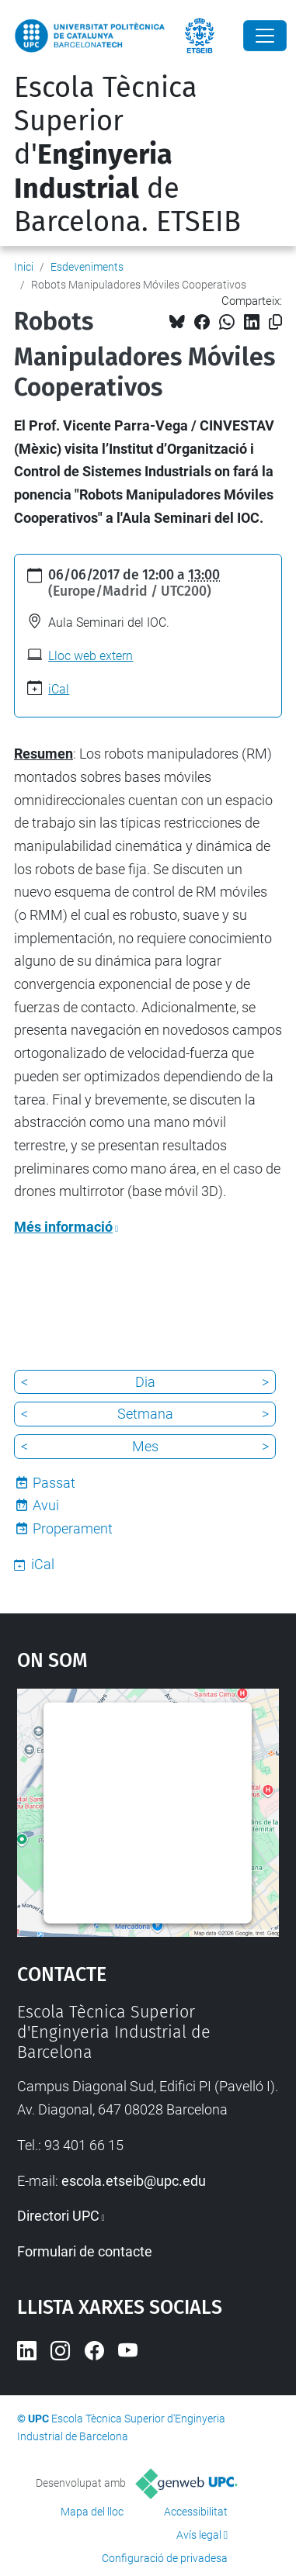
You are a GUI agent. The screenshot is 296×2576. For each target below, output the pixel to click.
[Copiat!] (275, 322)
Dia (145, 1382)
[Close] (265, 35)
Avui (46, 1505)
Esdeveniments (87, 267)
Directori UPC (58, 2216)
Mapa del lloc (92, 2511)
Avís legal (198, 2535)
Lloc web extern (90, 655)
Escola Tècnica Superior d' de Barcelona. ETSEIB (127, 155)
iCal (58, 689)
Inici (23, 267)
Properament (73, 1528)
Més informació (63, 1227)
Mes (145, 1446)
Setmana (145, 1414)
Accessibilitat (196, 2511)
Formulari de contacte (84, 2251)
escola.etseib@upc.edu (133, 2181)
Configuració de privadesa (165, 2558)
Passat (54, 1483)
